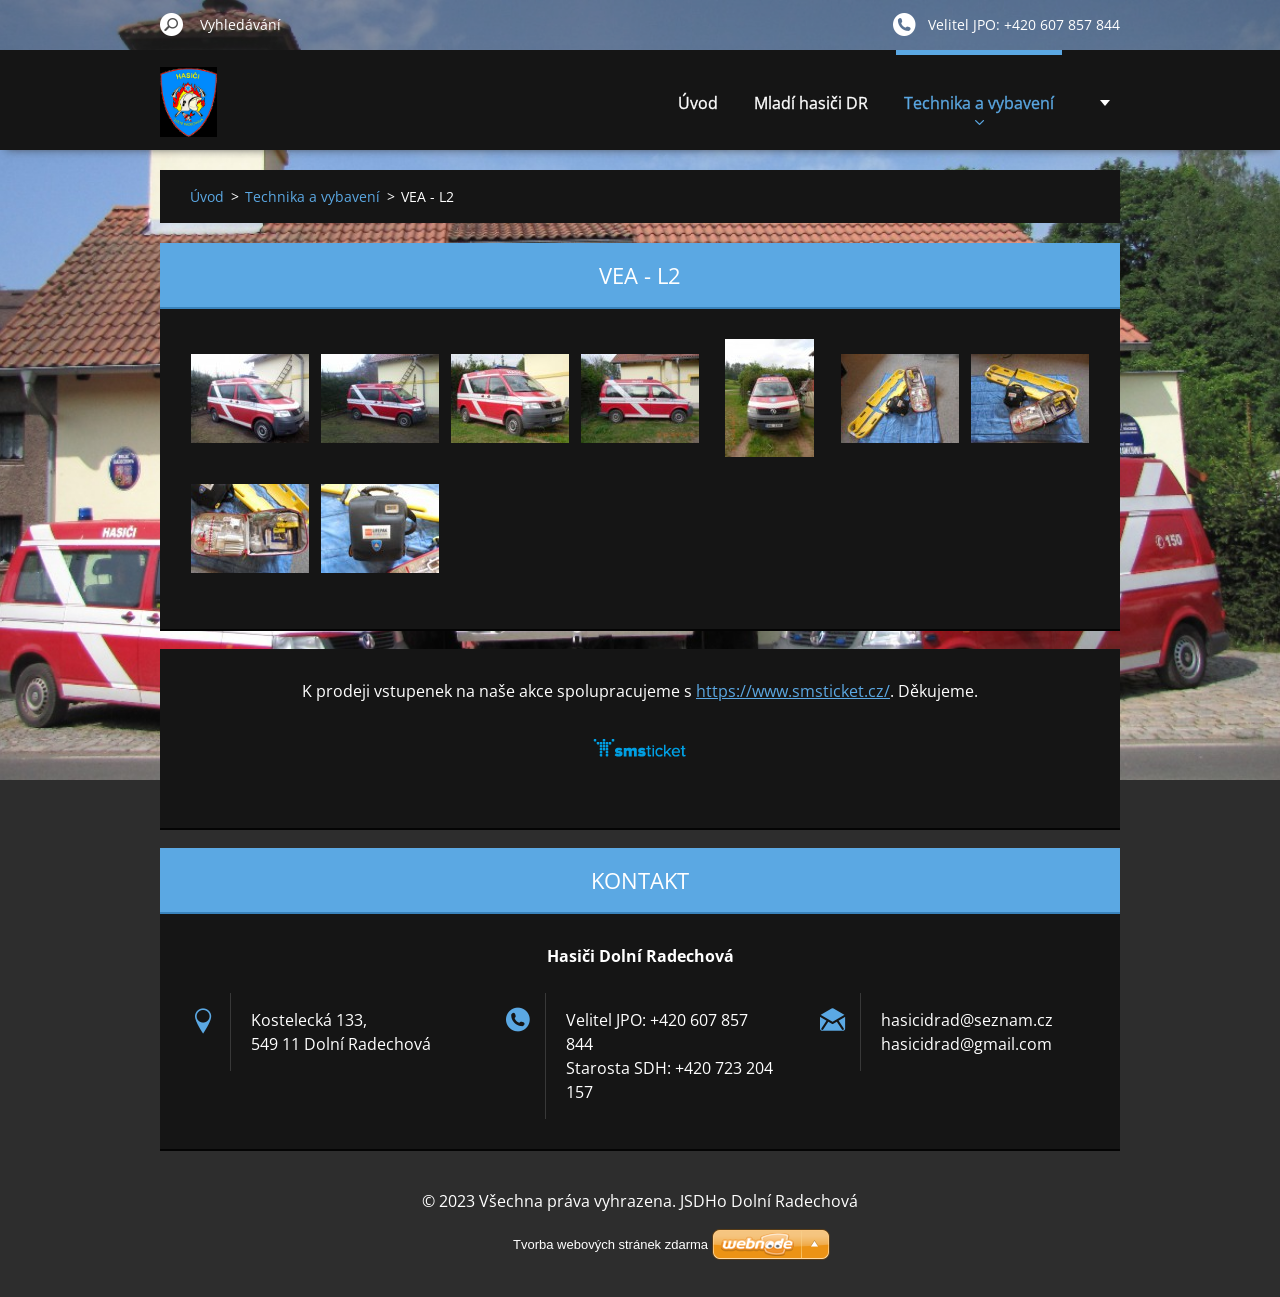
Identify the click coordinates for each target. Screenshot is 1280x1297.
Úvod (698, 103)
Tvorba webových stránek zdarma (610, 1244)
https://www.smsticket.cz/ (793, 691)
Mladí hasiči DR (811, 103)
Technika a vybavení (979, 108)
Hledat (172, 24)
